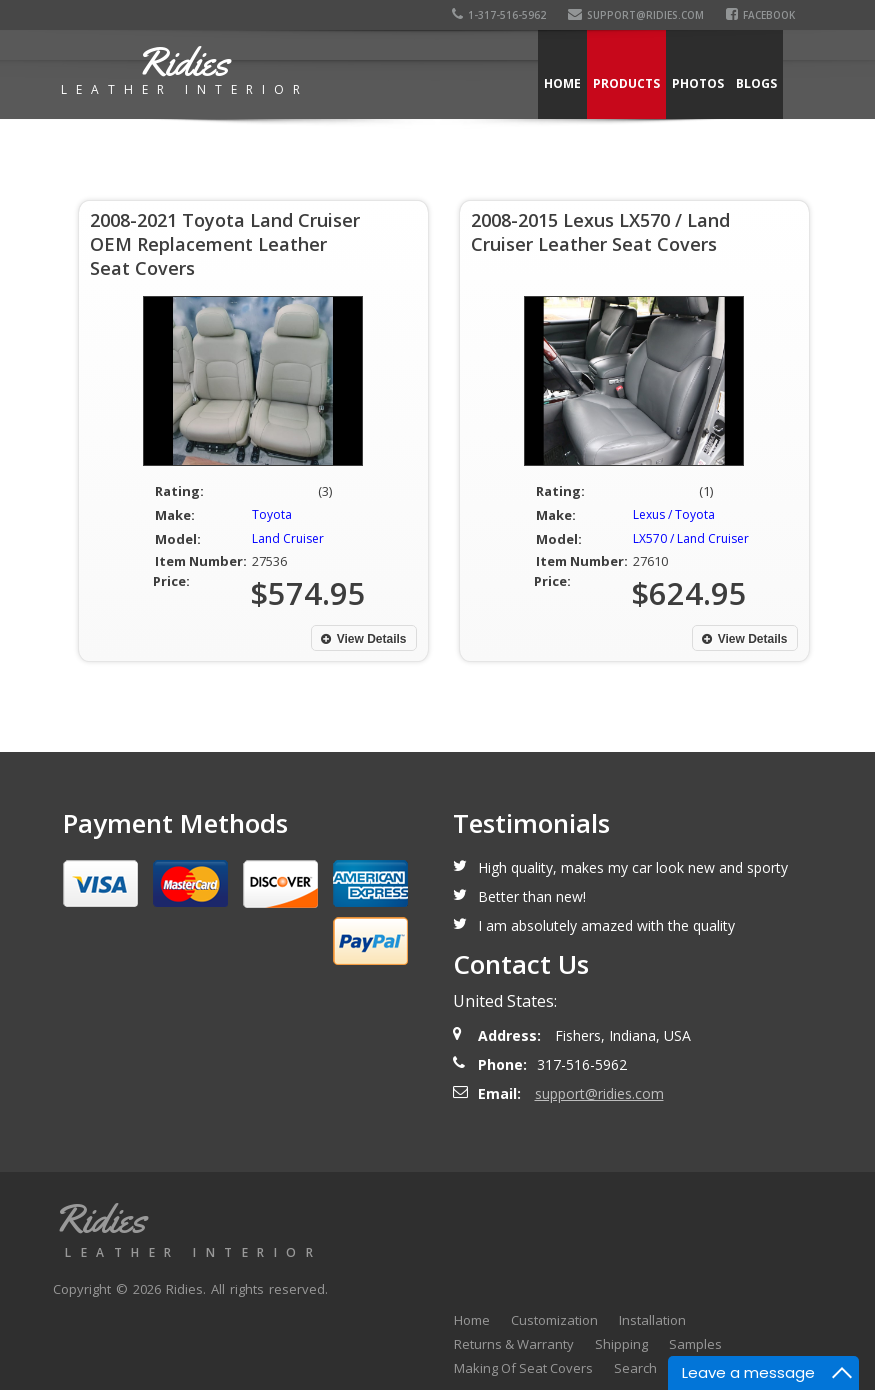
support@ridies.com (639, 15)
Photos (698, 83)
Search (635, 1368)
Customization (554, 1320)
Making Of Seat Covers (523, 1368)
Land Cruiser (288, 538)
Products (626, 83)
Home (562, 83)
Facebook (763, 15)
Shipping (621, 1344)
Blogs (756, 83)
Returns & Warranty (514, 1344)
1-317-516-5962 (502, 15)
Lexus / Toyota (674, 514)
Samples (695, 1344)
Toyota (272, 514)
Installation (652, 1320)
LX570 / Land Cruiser (691, 538)
